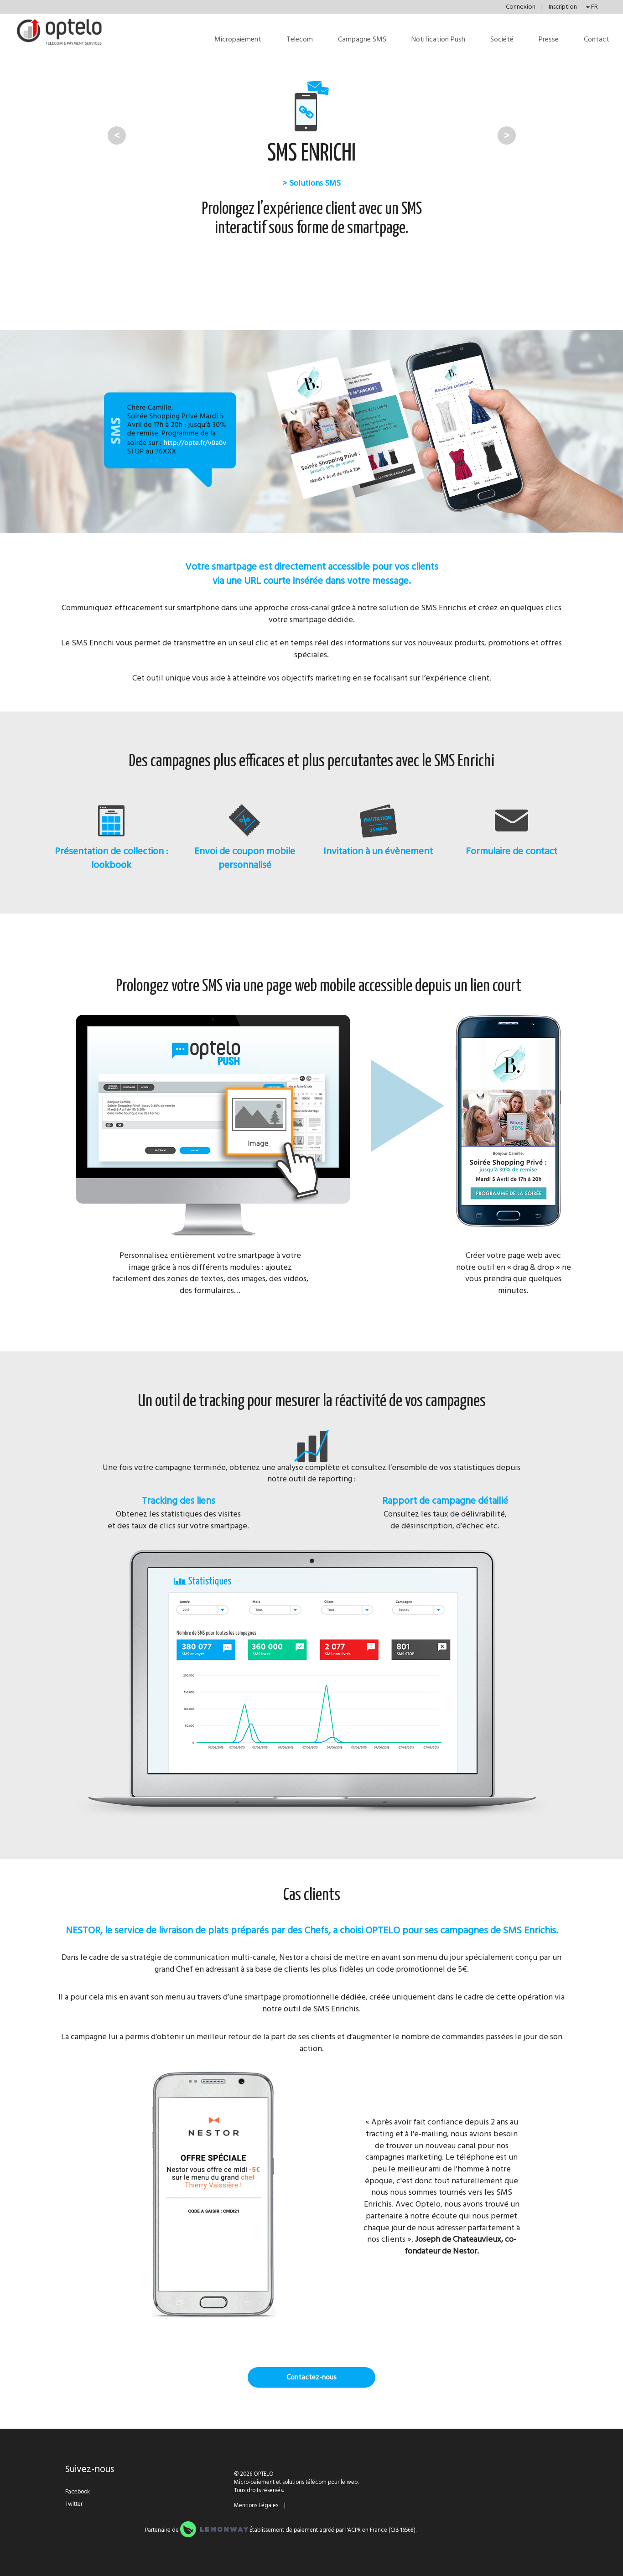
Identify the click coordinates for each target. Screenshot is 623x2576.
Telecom (299, 39)
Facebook (77, 2491)
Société (502, 39)
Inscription (563, 6)
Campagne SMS (362, 39)
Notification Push (438, 39)
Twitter (74, 2503)
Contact (596, 39)
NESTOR (83, 1930)
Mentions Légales (256, 2505)
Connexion (521, 6)
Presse (549, 39)
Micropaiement (237, 39)
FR (592, 7)
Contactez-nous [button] (311, 2377)
